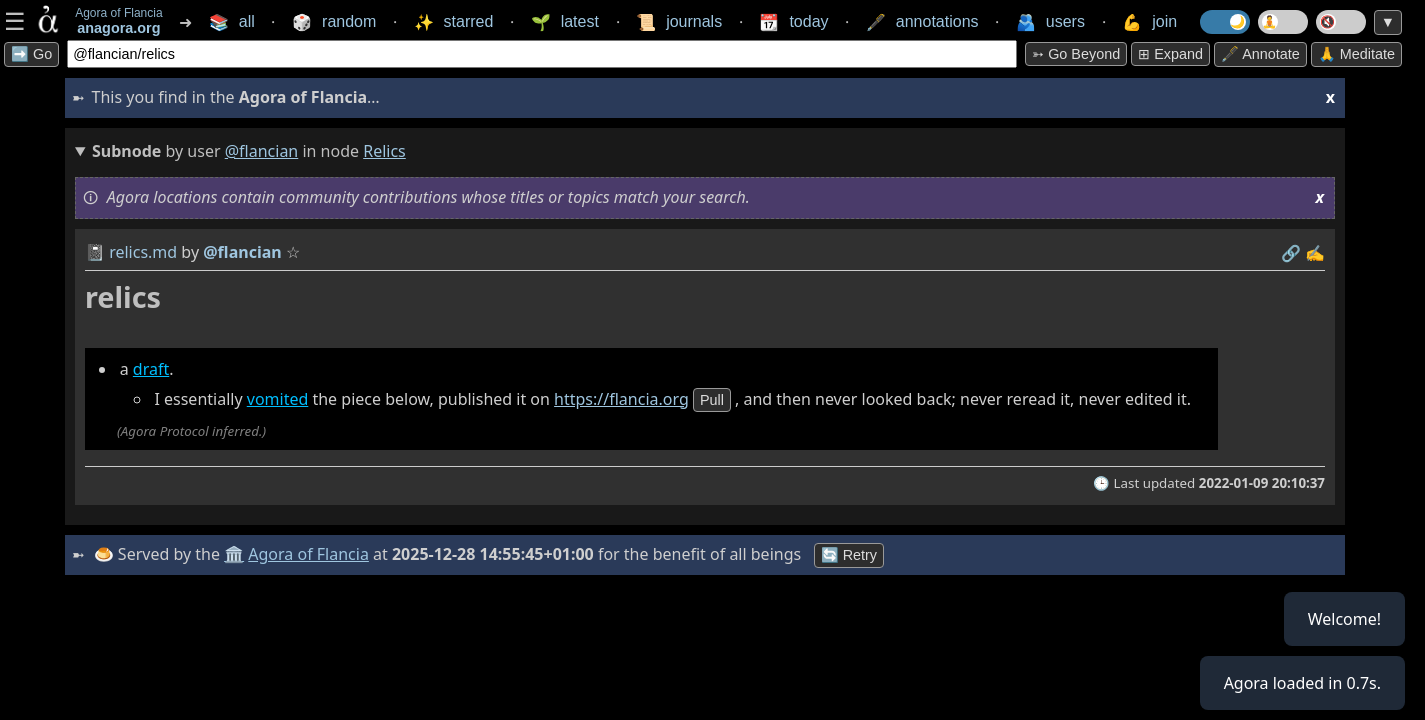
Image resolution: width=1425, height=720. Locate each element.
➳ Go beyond (1076, 54)
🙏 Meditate (1356, 54)
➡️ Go (31, 54)
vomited (278, 399)
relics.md (143, 252)
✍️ (1315, 253)
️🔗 (1291, 253)
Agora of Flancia (309, 554)
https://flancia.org (621, 399)
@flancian (262, 151)
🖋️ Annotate (1260, 54)
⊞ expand (1170, 54)
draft (151, 369)
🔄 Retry (849, 555)
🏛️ (234, 554)
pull (712, 400)
